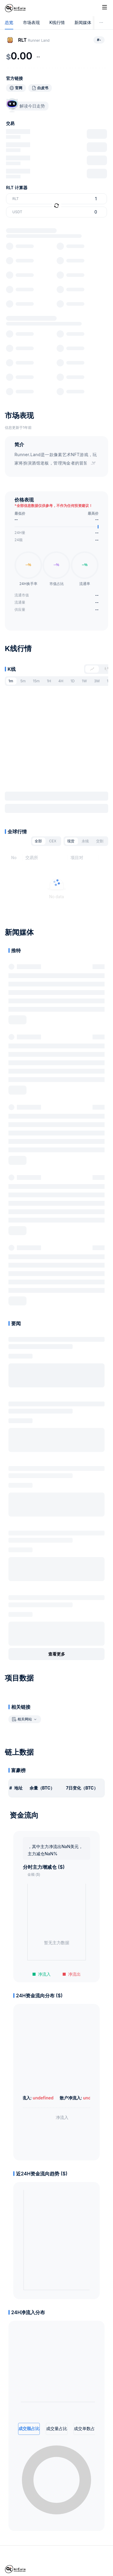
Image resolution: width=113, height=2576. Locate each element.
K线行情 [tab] (57, 22)
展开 (17, 1019)
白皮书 (42, 88)
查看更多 (56, 1653)
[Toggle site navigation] (105, 7)
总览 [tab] (9, 22)
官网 (18, 88)
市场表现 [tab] (31, 22)
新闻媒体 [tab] (82, 22)
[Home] (15, 8)
